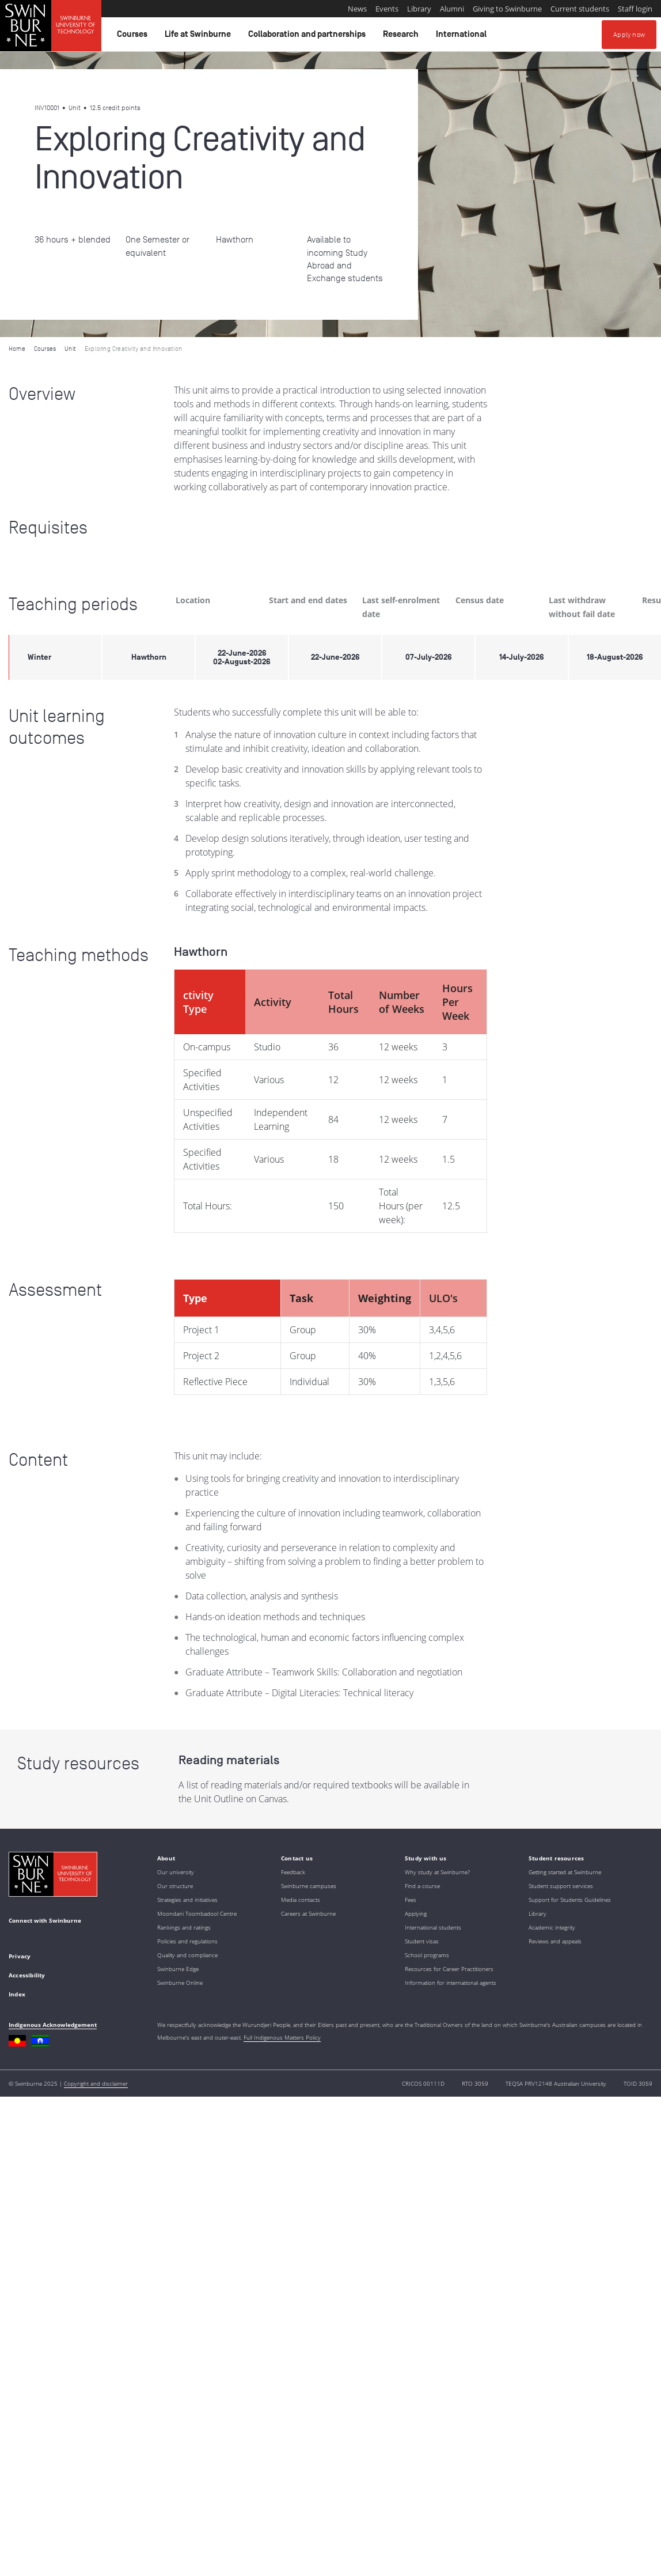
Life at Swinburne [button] (199, 37)
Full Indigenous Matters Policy (282, 2037)
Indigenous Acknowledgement (53, 2025)
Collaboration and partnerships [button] (308, 37)
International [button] (463, 37)
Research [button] (402, 37)
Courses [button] (134, 37)
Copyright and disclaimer (96, 2083)
